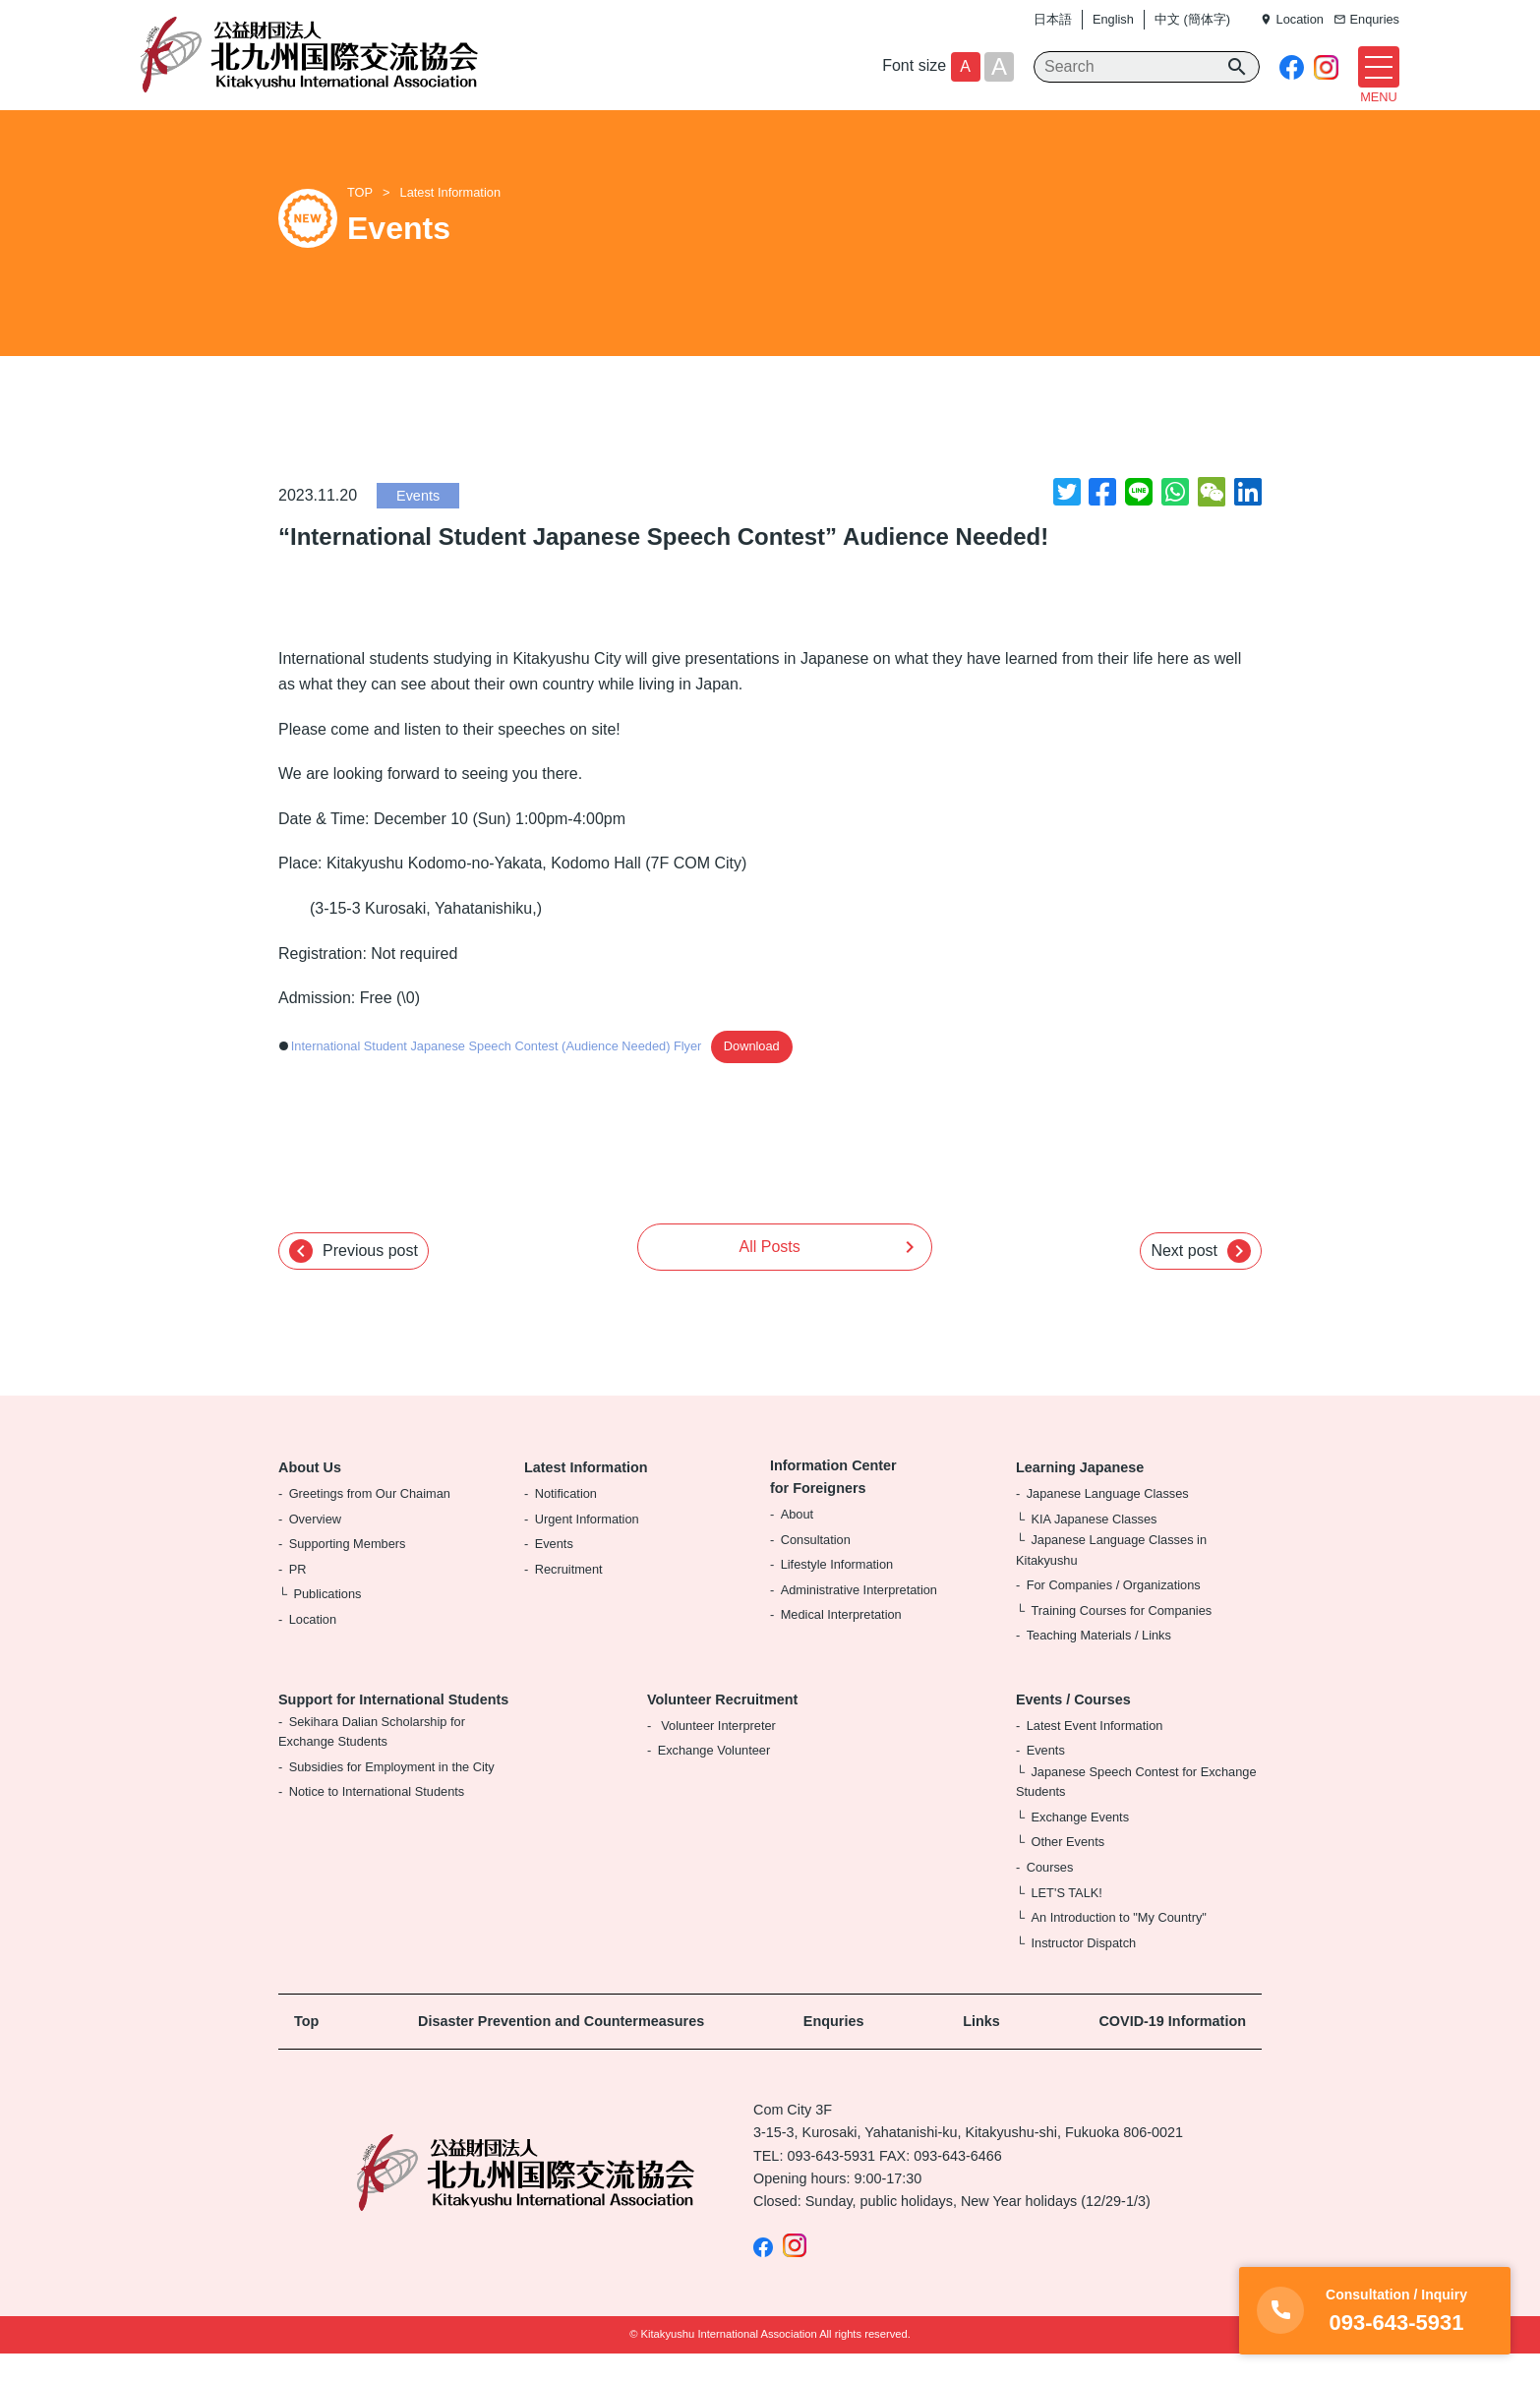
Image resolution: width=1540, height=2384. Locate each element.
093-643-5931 (831, 2185)
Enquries (833, 2051)
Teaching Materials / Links (1099, 1665)
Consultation (816, 1569)
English (1113, 19)
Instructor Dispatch (1083, 1972)
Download (752, 1076)
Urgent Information (587, 1548)
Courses (1050, 1896)
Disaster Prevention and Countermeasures (561, 2051)
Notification (566, 1523)
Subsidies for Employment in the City (392, 1796)
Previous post (353, 1280)
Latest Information (450, 222)
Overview (315, 1548)
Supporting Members (347, 1574)
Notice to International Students (377, 1822)
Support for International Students (393, 1729)
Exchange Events (1080, 1846)
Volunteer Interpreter (717, 1755)
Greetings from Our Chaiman (369, 1523)
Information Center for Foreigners (833, 1507)
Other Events (1067, 1872)
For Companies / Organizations (1114, 1615)
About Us (309, 1498)
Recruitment (569, 1598)
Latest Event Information (1095, 1755)
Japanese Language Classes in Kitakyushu (1111, 1580)
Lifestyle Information (837, 1594)
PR (298, 1598)
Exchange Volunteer (714, 1780)
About (797, 1543)
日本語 (1053, 19)
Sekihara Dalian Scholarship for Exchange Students (371, 1761)
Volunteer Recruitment (722, 1729)
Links (981, 2051)
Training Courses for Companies (1121, 1640)
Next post (1201, 1280)
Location (312, 1648)
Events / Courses (1073, 1729)
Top (306, 2051)
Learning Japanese (1080, 1498)
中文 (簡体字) (1192, 19)
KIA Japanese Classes (1093, 1548)
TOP (360, 222)
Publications (327, 1624)
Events (418, 526)
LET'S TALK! (1066, 1922)
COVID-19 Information (1172, 2051)
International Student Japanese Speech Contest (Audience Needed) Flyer (496, 1076)
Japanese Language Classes (1108, 1523)
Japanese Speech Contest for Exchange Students (1136, 1811)
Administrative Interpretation (859, 1619)
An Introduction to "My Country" (1118, 1947)
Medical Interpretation (841, 1645)
